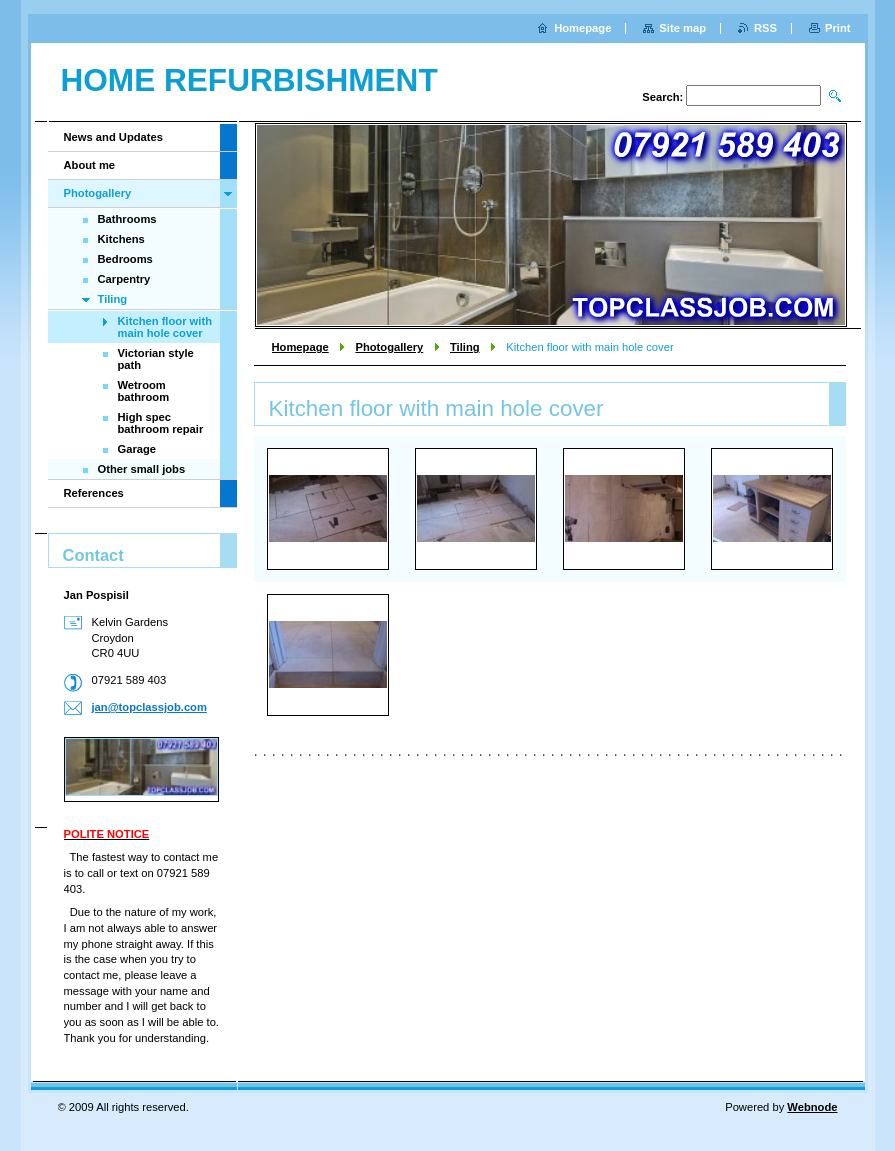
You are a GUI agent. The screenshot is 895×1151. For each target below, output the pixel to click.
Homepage (300, 347)
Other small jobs (142, 469)
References (94, 493)
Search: (662, 97)
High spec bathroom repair (161, 423)
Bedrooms (125, 259)
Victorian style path (156, 359)
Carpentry (124, 279)
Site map (682, 28)
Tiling (465, 347)
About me (90, 165)
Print (837, 28)
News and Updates (113, 137)
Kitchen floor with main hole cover (165, 327)
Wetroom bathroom (144, 391)
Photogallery (389, 347)
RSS (765, 28)
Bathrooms (127, 219)
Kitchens (121, 239)
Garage (137, 449)
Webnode (812, 1107)
